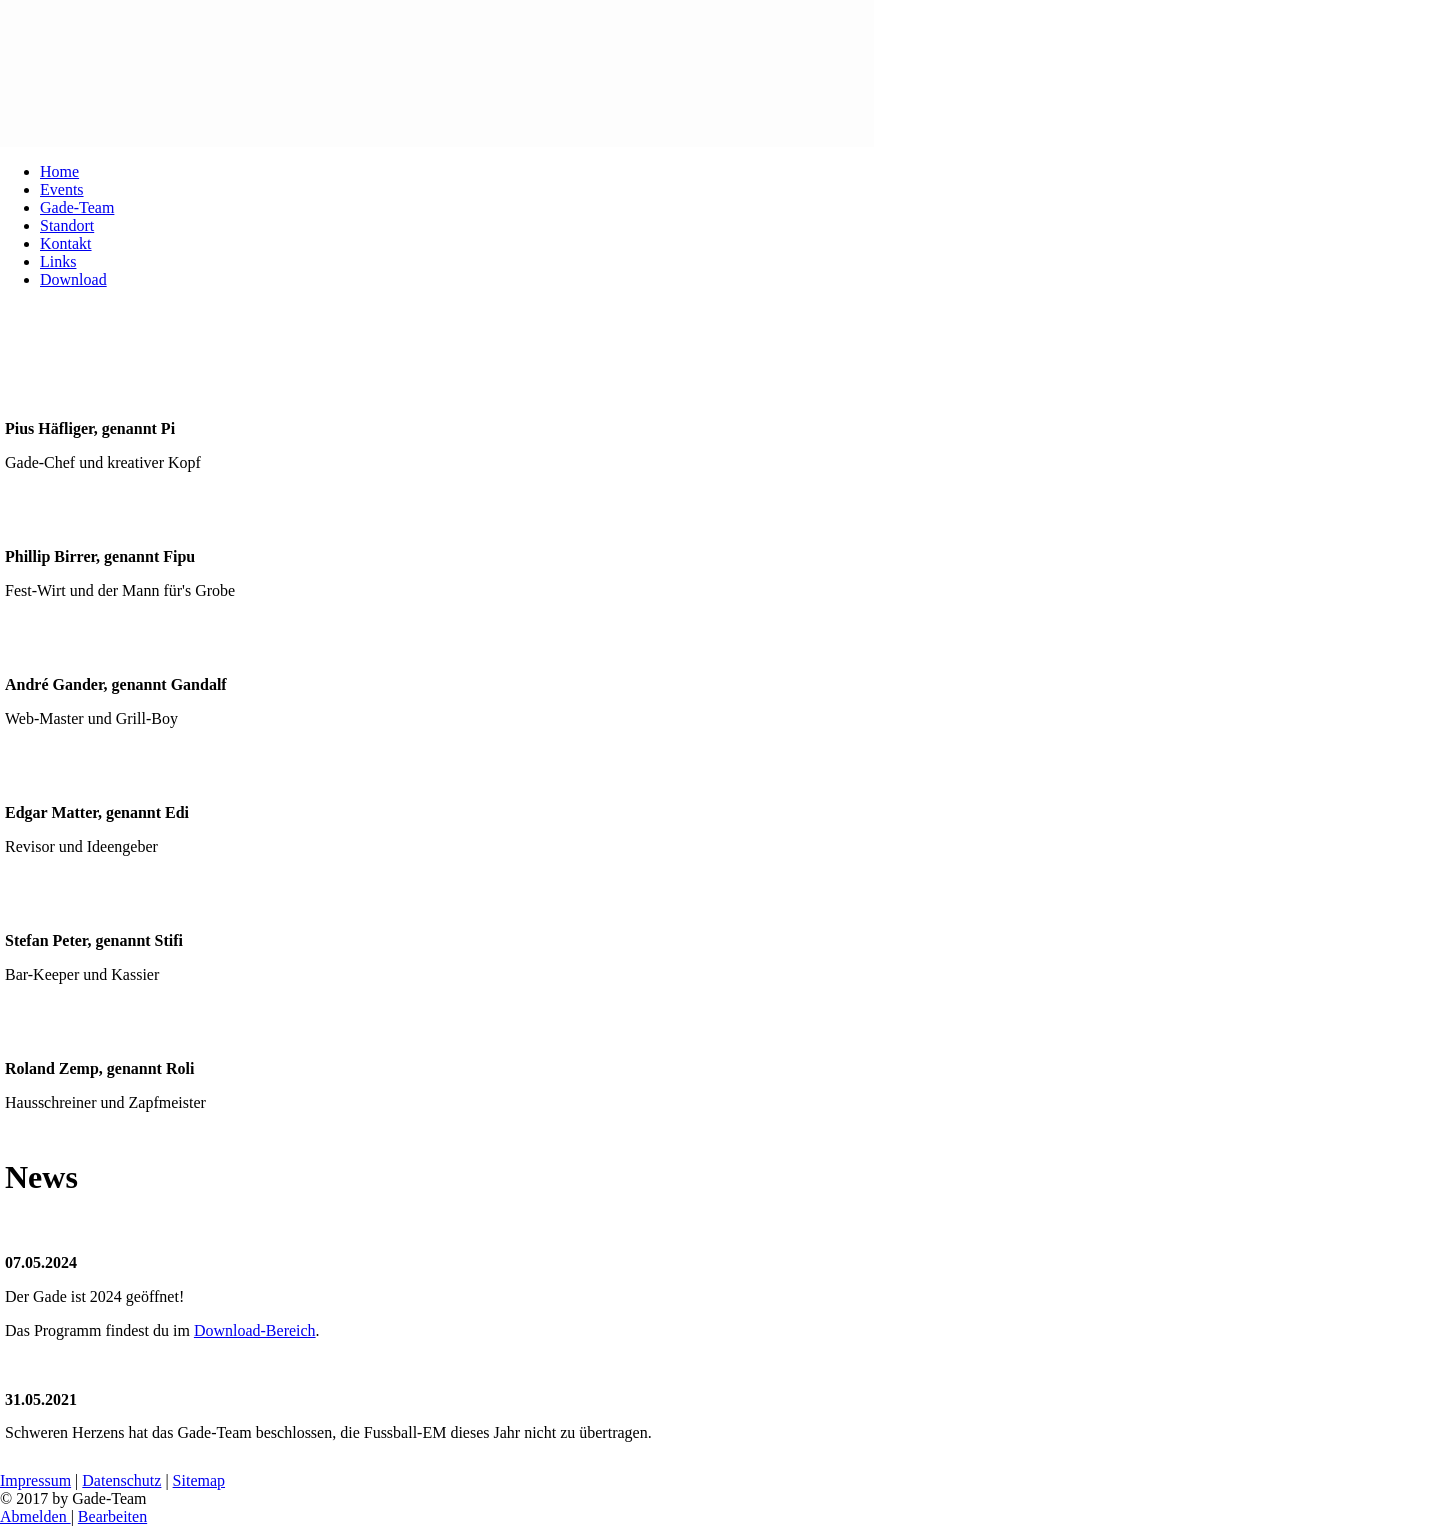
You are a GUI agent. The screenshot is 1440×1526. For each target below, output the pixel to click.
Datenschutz (121, 1480)
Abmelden (35, 1516)
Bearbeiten (112, 1516)
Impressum (35, 1480)
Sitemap (199, 1480)
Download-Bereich (255, 1330)
